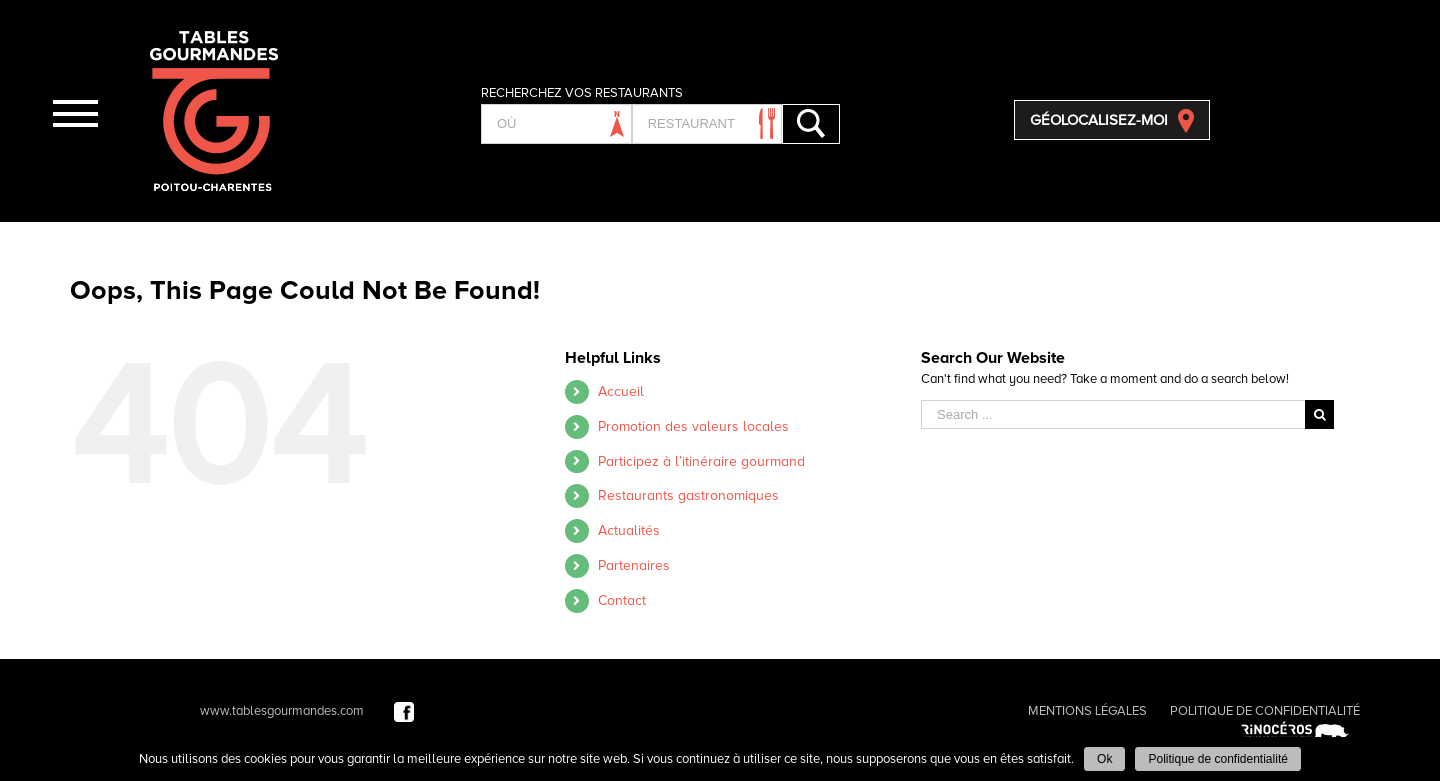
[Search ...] (1113, 414)
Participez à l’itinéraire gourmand (701, 461)
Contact (622, 600)
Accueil (621, 391)
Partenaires (634, 565)
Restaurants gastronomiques (688, 495)
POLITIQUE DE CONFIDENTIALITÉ (1265, 711)
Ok (1104, 759)
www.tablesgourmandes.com (282, 711)
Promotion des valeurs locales (693, 426)
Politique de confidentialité (1217, 759)
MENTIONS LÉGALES (1087, 711)
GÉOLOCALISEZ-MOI (1099, 120)
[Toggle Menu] (75, 113)
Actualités (629, 530)
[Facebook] (404, 711)
